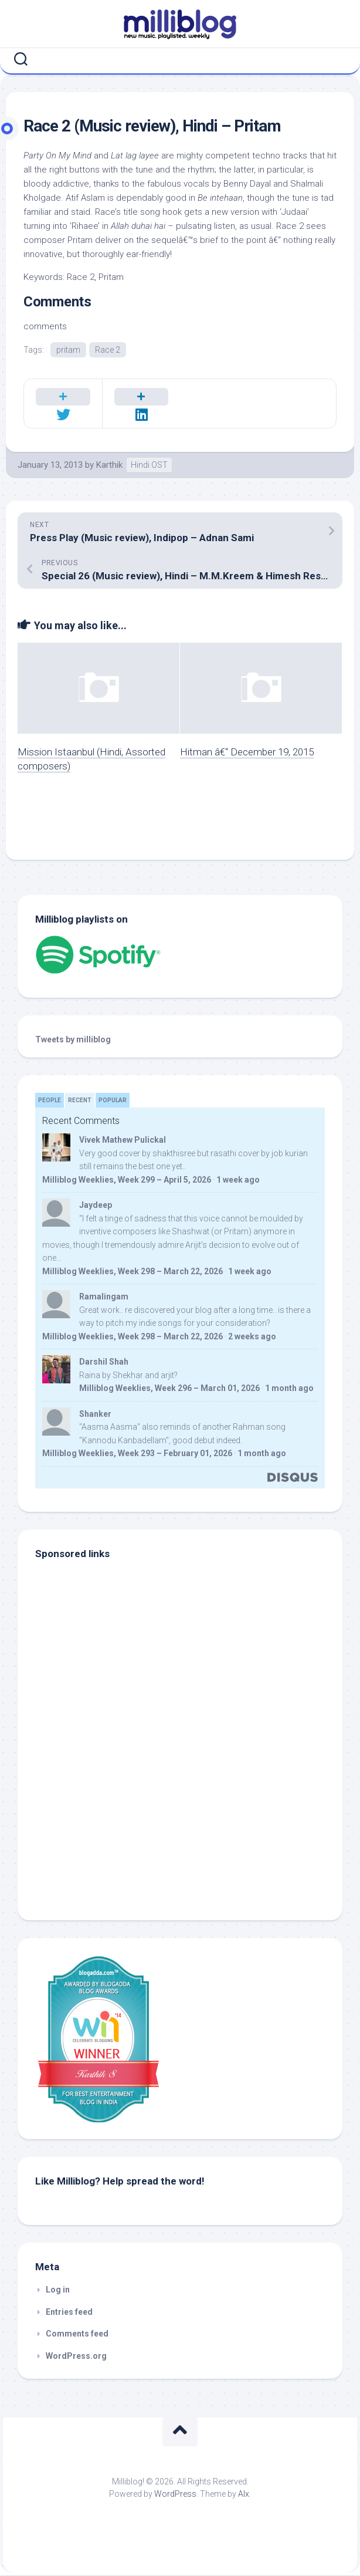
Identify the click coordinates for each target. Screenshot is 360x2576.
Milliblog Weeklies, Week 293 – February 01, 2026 (137, 1454)
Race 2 (107, 350)
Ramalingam (103, 1297)
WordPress (175, 2494)
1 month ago (289, 1388)
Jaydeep (95, 1205)
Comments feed (77, 2334)
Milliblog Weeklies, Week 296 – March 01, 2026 (169, 1388)
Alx (243, 2494)
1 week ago (238, 1180)
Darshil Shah (103, 1362)
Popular (113, 1101)
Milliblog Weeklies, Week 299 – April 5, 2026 (126, 1180)
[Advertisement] (108, 1824)
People (49, 1101)
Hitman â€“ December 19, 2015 (247, 752)
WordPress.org (76, 2356)
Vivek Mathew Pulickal (122, 1140)
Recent (79, 1101)
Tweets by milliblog (73, 1040)
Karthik (109, 465)
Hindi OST (149, 465)
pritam (68, 350)
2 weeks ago (252, 1337)
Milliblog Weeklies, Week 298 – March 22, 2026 (132, 1272)
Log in (58, 2290)
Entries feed (69, 2312)
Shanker (95, 1414)
